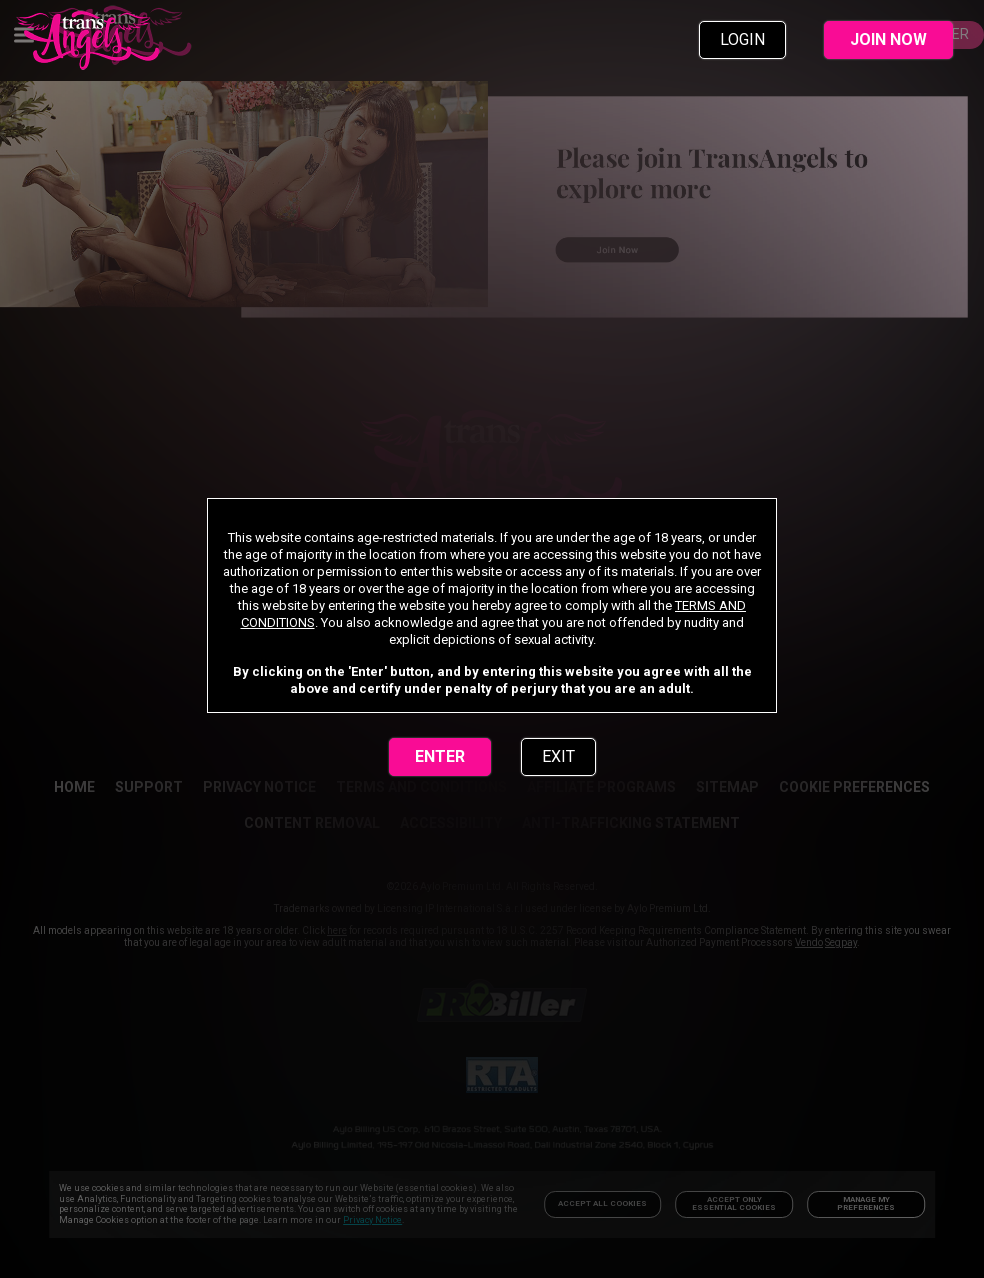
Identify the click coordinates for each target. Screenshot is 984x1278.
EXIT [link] (558, 756)
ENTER (440, 756)
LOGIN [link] (742, 39)
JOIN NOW (888, 39)
